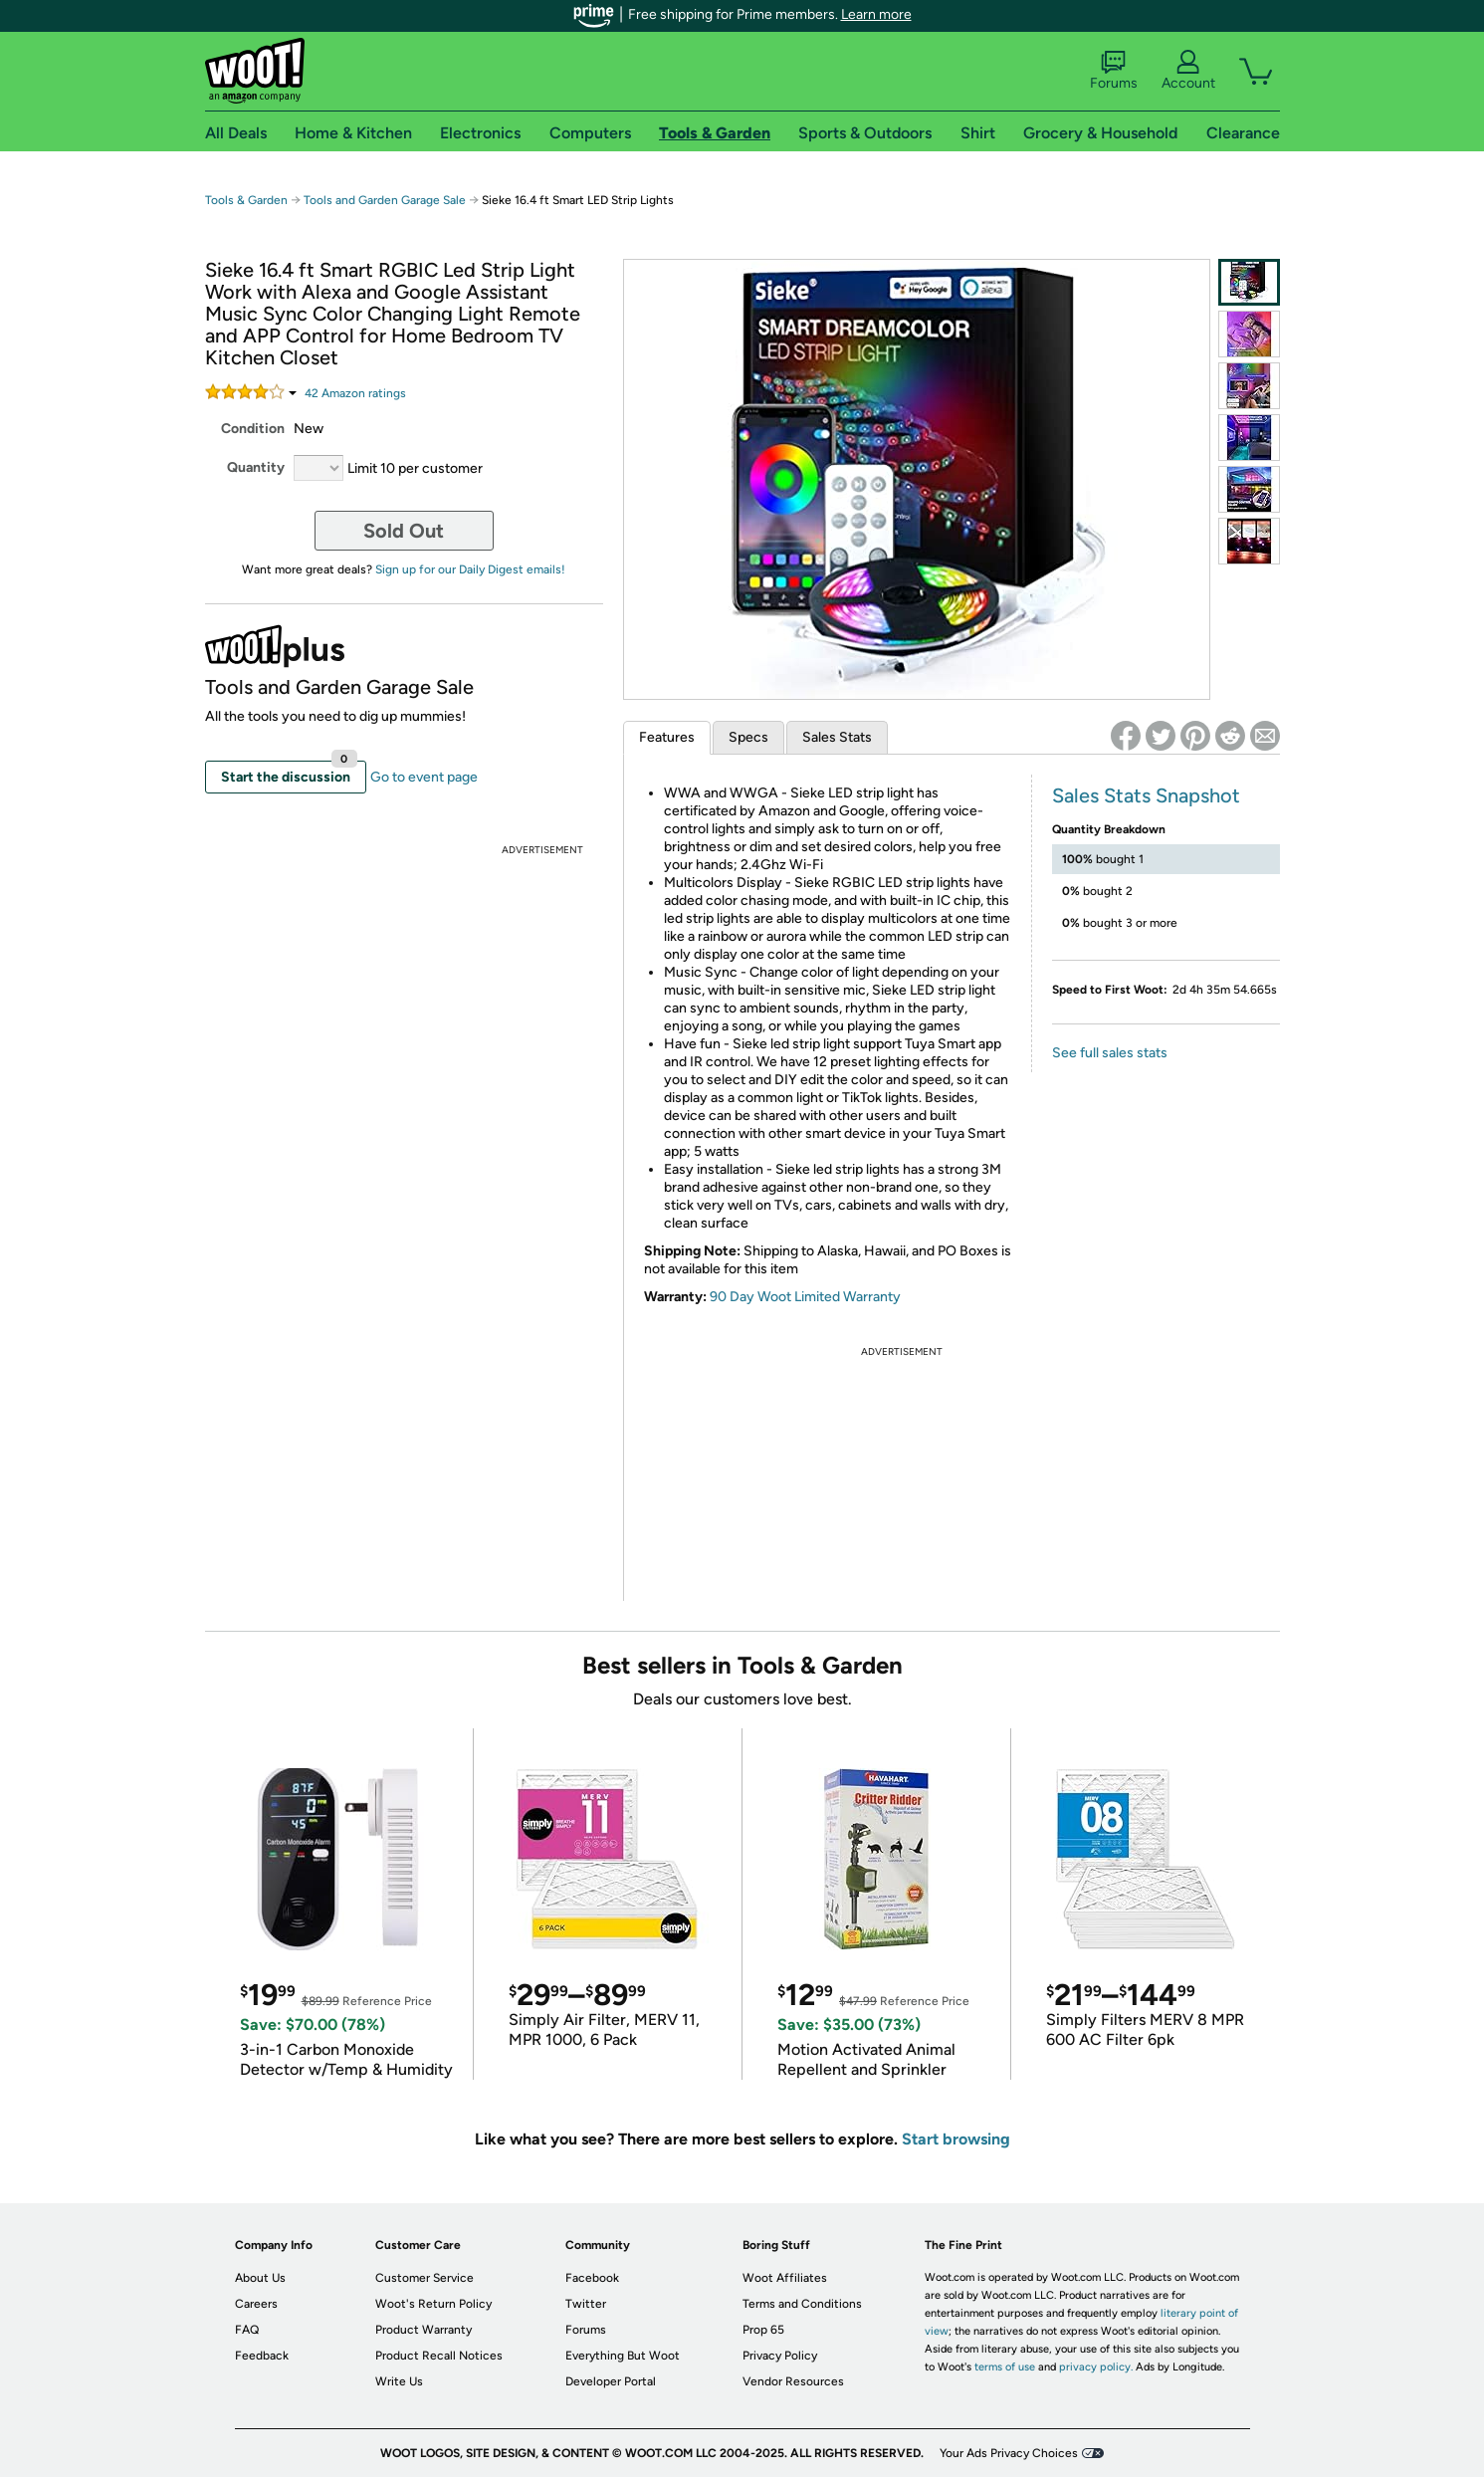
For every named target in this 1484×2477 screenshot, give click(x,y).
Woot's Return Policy (433, 2304)
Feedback (262, 2356)
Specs (748, 737)
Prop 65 (763, 2330)
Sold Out (403, 531)
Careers (256, 2304)
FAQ (247, 2330)
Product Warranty (423, 2330)
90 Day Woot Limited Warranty (805, 1296)
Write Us (399, 2381)
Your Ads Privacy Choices (1009, 2453)
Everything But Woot (622, 2356)
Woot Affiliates (784, 2278)
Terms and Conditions (802, 2304)
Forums (1114, 71)
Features (667, 737)
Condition (253, 428)
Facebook (592, 2278)
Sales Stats (837, 737)
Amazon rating (355, 393)
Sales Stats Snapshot (1146, 795)
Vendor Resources (793, 2381)
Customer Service (424, 2278)
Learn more (876, 14)
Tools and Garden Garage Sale (385, 200)
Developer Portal (610, 2381)
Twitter (585, 2304)
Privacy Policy (779, 2356)
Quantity (256, 467)
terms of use (1004, 2367)
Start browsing (956, 2139)
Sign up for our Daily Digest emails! (470, 569)
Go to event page (424, 777)
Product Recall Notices (439, 2356)
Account (1188, 71)
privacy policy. (1096, 2367)
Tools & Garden (246, 200)
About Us (260, 2278)
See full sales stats (1109, 1052)
